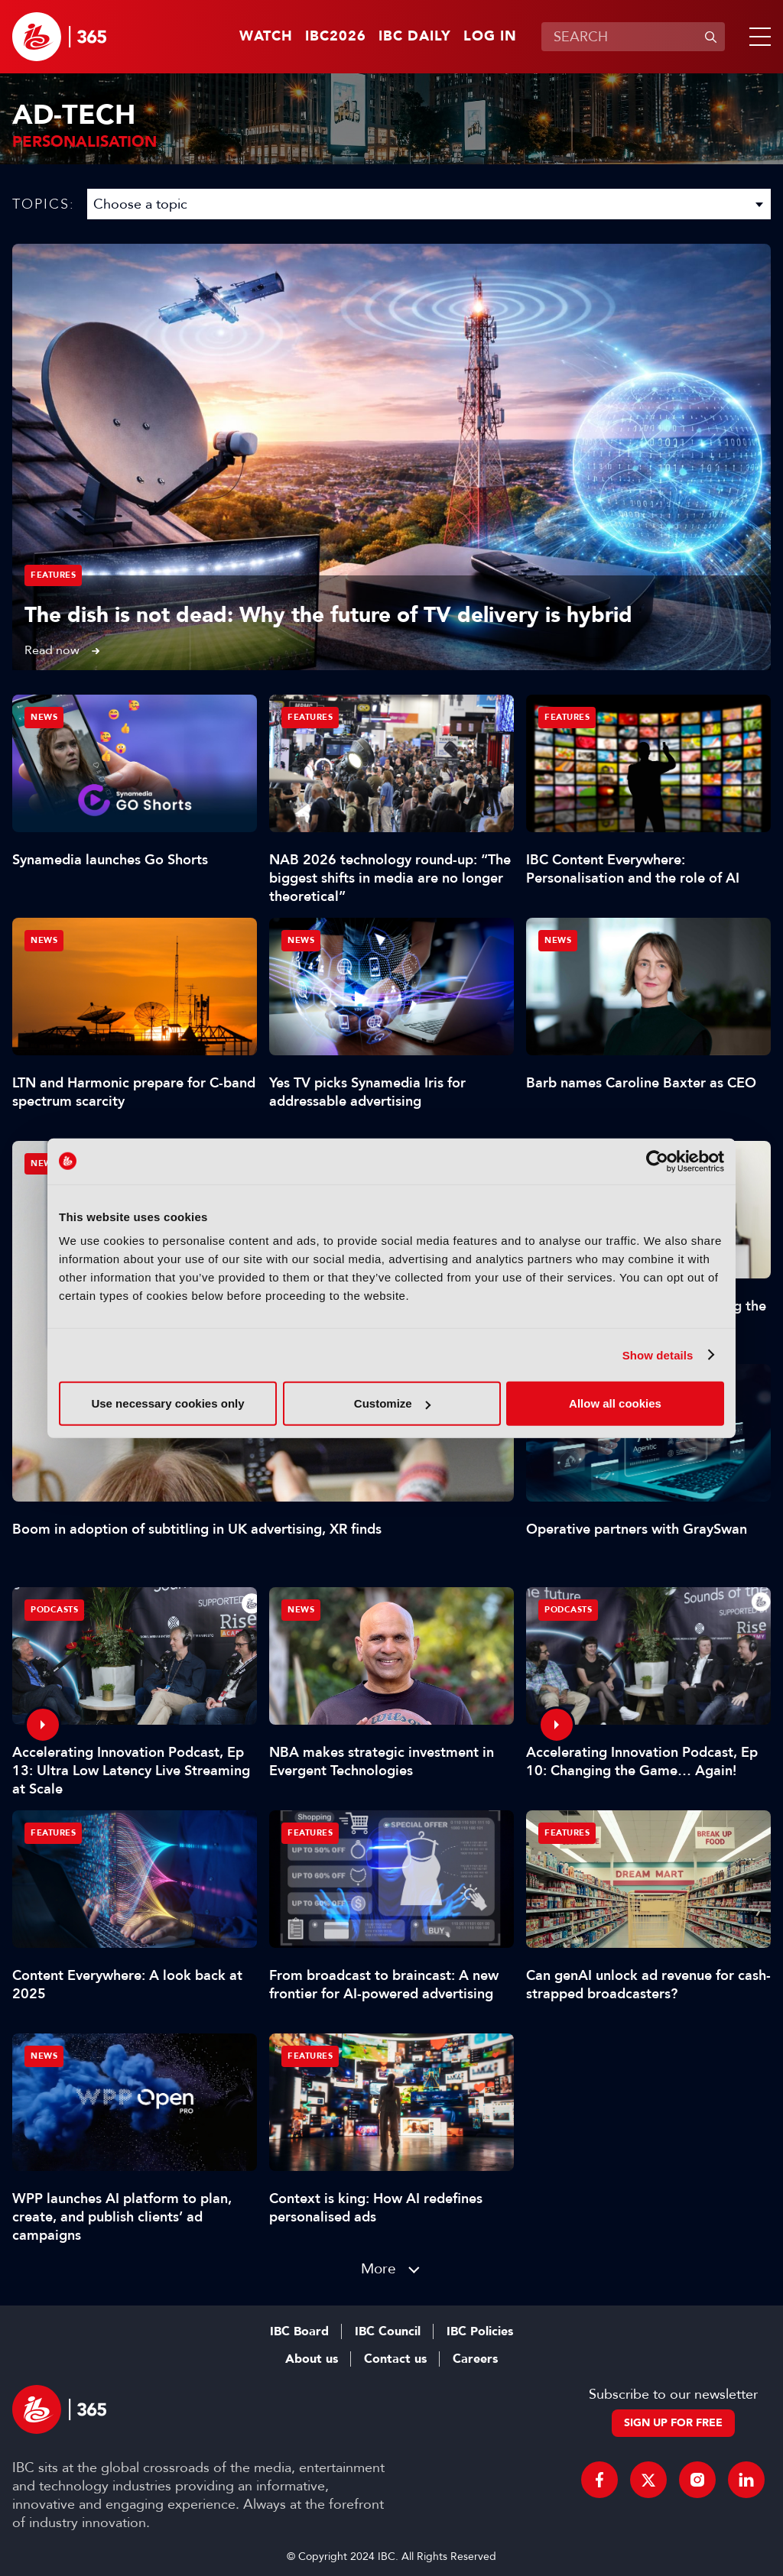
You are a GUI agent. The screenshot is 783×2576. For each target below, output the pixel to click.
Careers (475, 2359)
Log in (490, 36)
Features (53, 575)
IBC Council (388, 2331)
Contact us (395, 2359)
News (44, 1163)
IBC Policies (480, 2331)
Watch (266, 36)
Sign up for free (673, 2423)
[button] (757, 37)
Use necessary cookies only (167, 1403)
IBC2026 (335, 36)
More (378, 2268)
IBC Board (299, 2331)
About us (311, 2359)
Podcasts (54, 1609)
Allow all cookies (615, 1403)
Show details (658, 1354)
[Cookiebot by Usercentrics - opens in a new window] (657, 1160)
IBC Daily (415, 36)
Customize (392, 1403)
